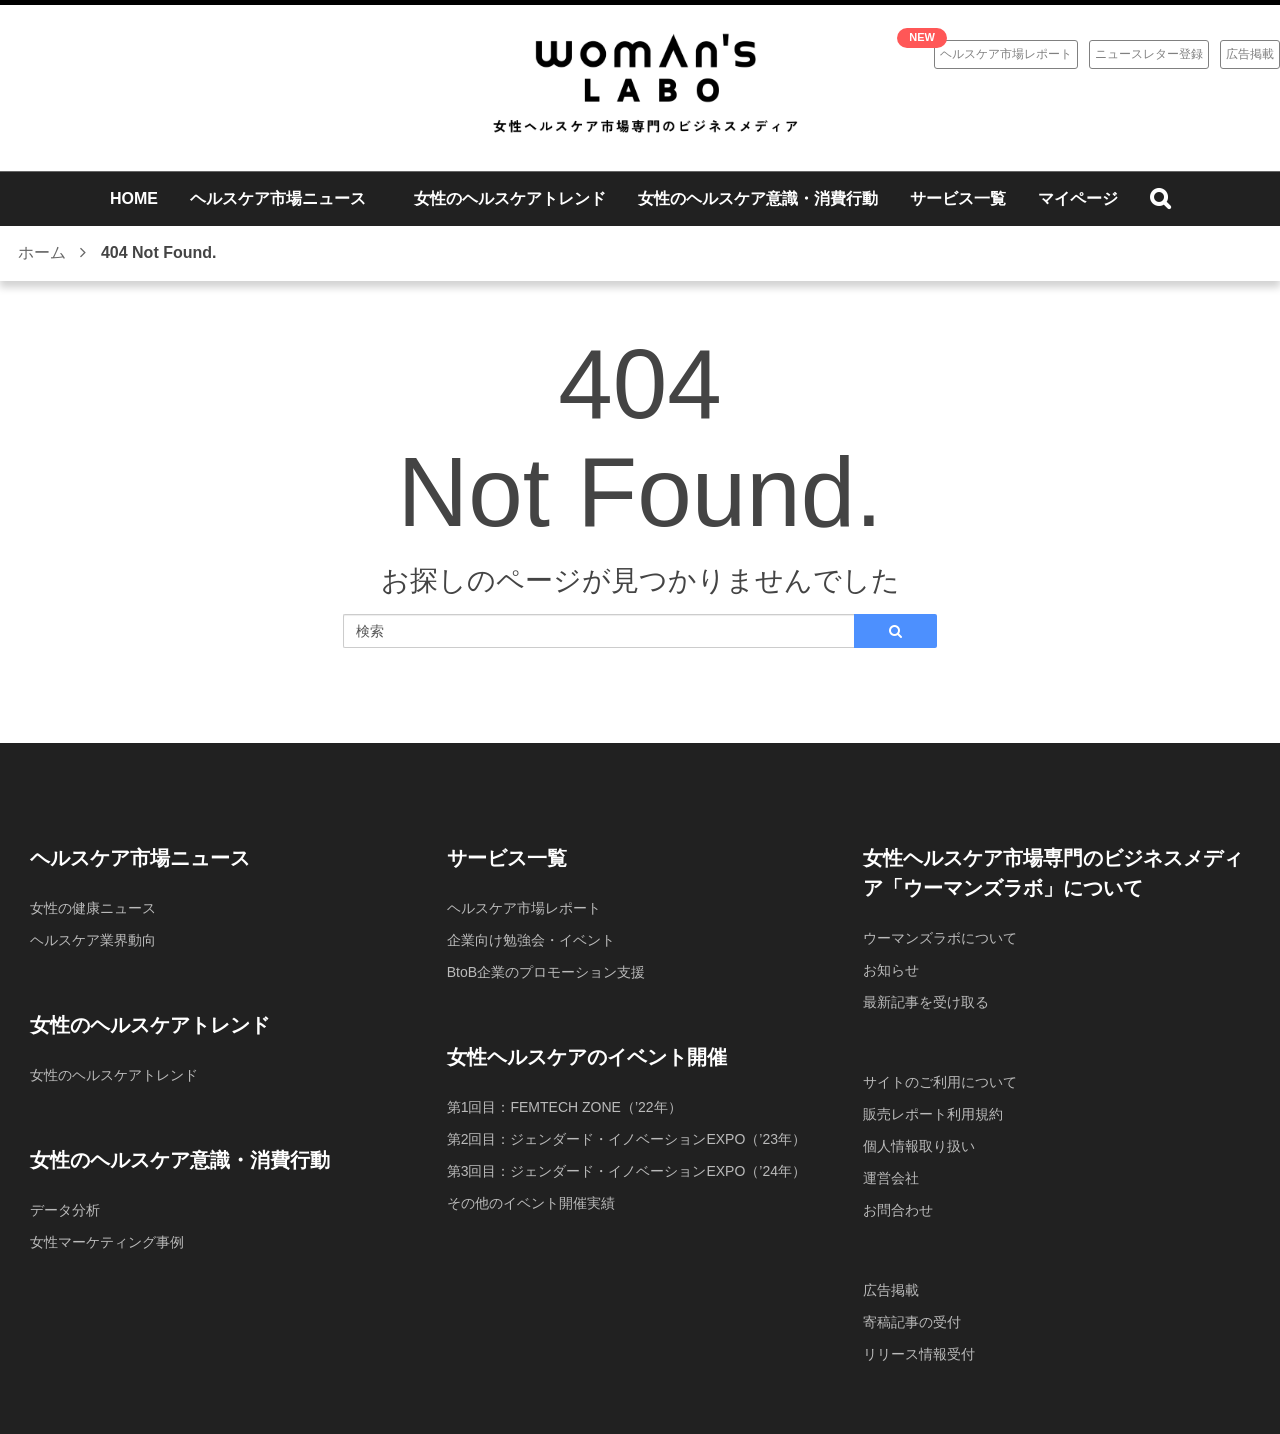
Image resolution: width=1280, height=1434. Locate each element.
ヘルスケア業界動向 (93, 940)
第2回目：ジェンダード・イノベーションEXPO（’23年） (626, 1139)
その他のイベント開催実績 (531, 1203)
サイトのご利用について (940, 1082)
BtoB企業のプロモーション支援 (546, 972)
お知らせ (891, 970)
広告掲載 (1250, 54)
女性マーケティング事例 (107, 1242)
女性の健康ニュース (93, 908)
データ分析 (65, 1210)
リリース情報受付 (919, 1354)
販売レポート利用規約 (933, 1114)
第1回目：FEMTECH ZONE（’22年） (564, 1107)
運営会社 (891, 1178)
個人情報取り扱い (919, 1146)
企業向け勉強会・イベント (531, 940)
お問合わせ (898, 1210)
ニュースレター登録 (1149, 54)
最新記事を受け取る (926, 1002)
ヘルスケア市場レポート (1006, 54)
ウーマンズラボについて (940, 938)
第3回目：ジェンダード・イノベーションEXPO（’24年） (626, 1171)
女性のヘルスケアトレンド (114, 1075)
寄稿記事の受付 (912, 1322)
